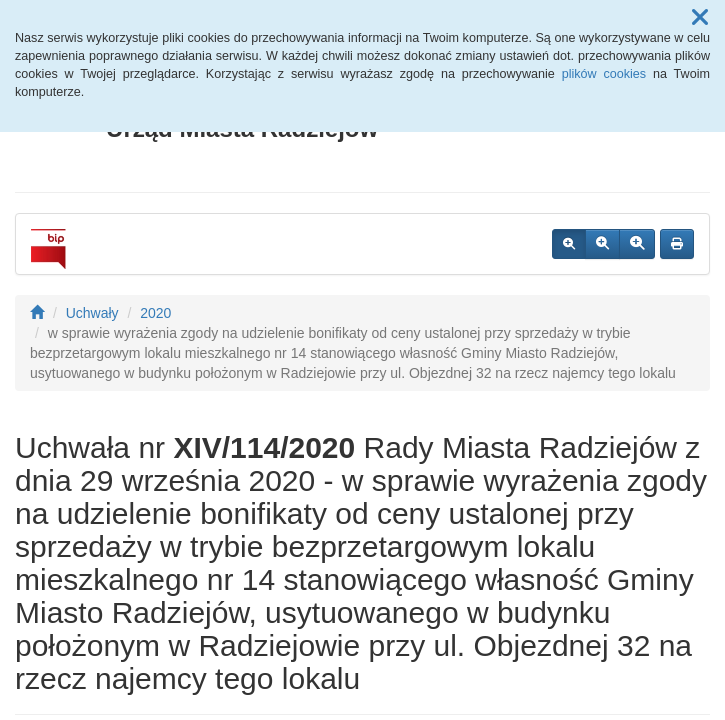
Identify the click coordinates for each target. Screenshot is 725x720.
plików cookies (604, 74)
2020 (155, 313)
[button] (700, 18)
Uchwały (92, 313)
